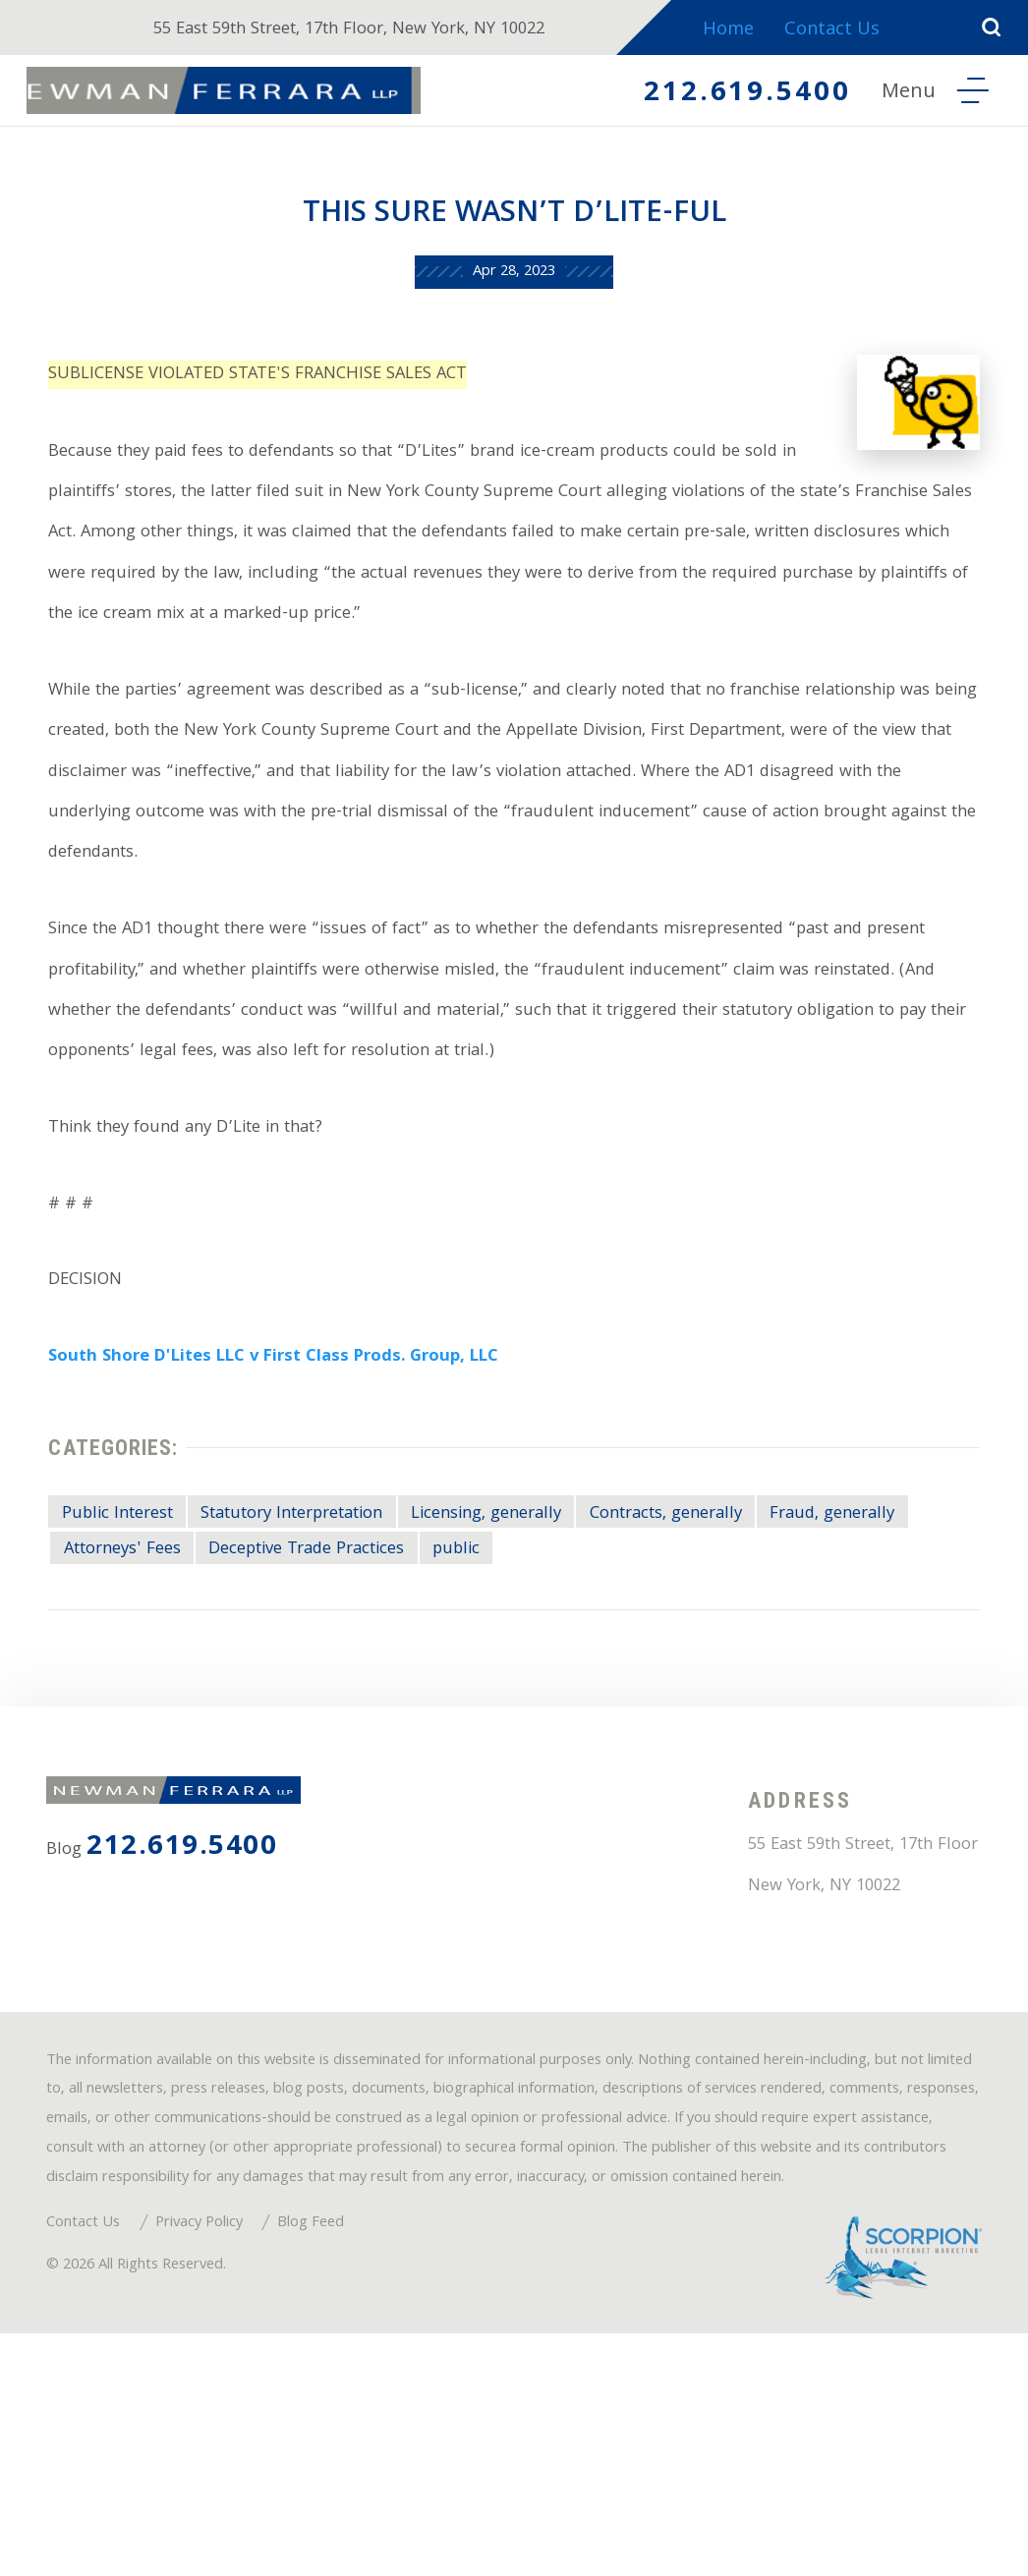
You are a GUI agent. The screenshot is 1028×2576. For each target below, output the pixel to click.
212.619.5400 (733, 95)
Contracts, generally (740, 1633)
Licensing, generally (542, 1633)
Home (743, 30)
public (675, 1672)
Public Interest (128, 1633)
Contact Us (849, 30)
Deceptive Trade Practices (508, 1672)
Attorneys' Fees (300, 1672)
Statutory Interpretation (324, 1633)
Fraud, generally (135, 1672)
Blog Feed (348, 2455)
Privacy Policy (221, 2455)
